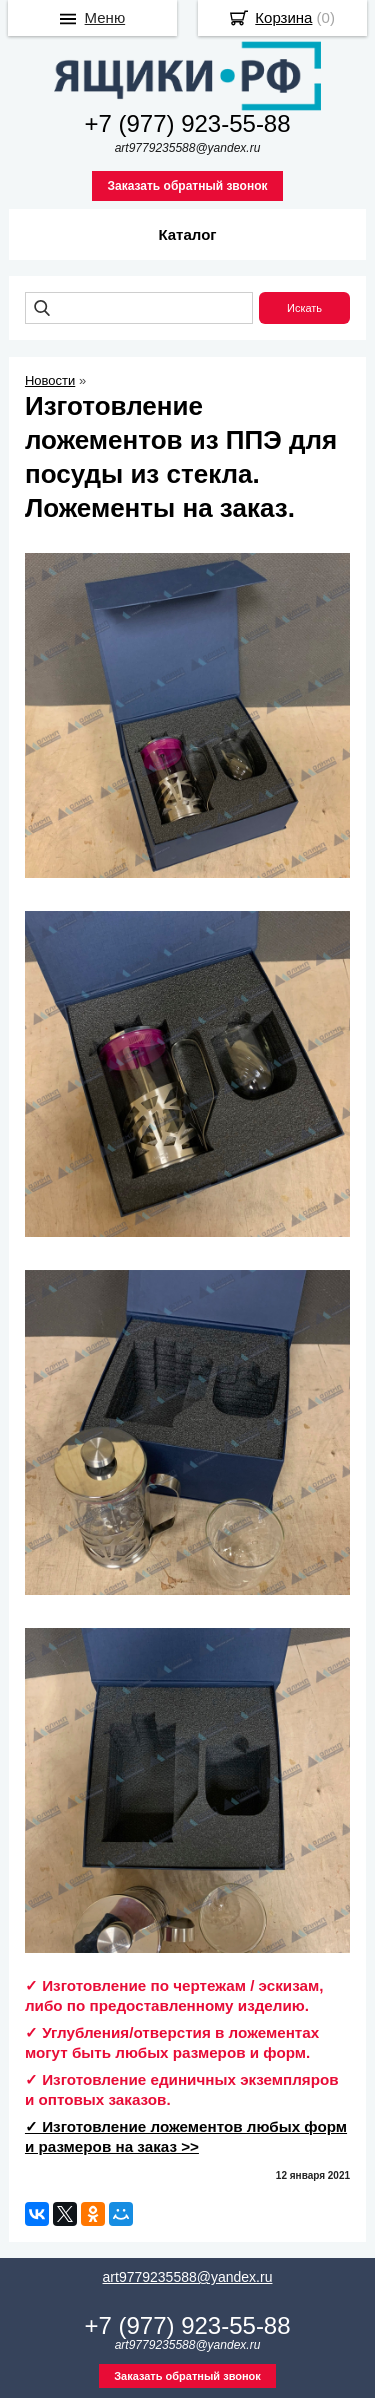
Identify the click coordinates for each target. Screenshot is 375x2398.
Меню (105, 17)
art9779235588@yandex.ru (188, 2277)
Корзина (283, 17)
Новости (50, 380)
